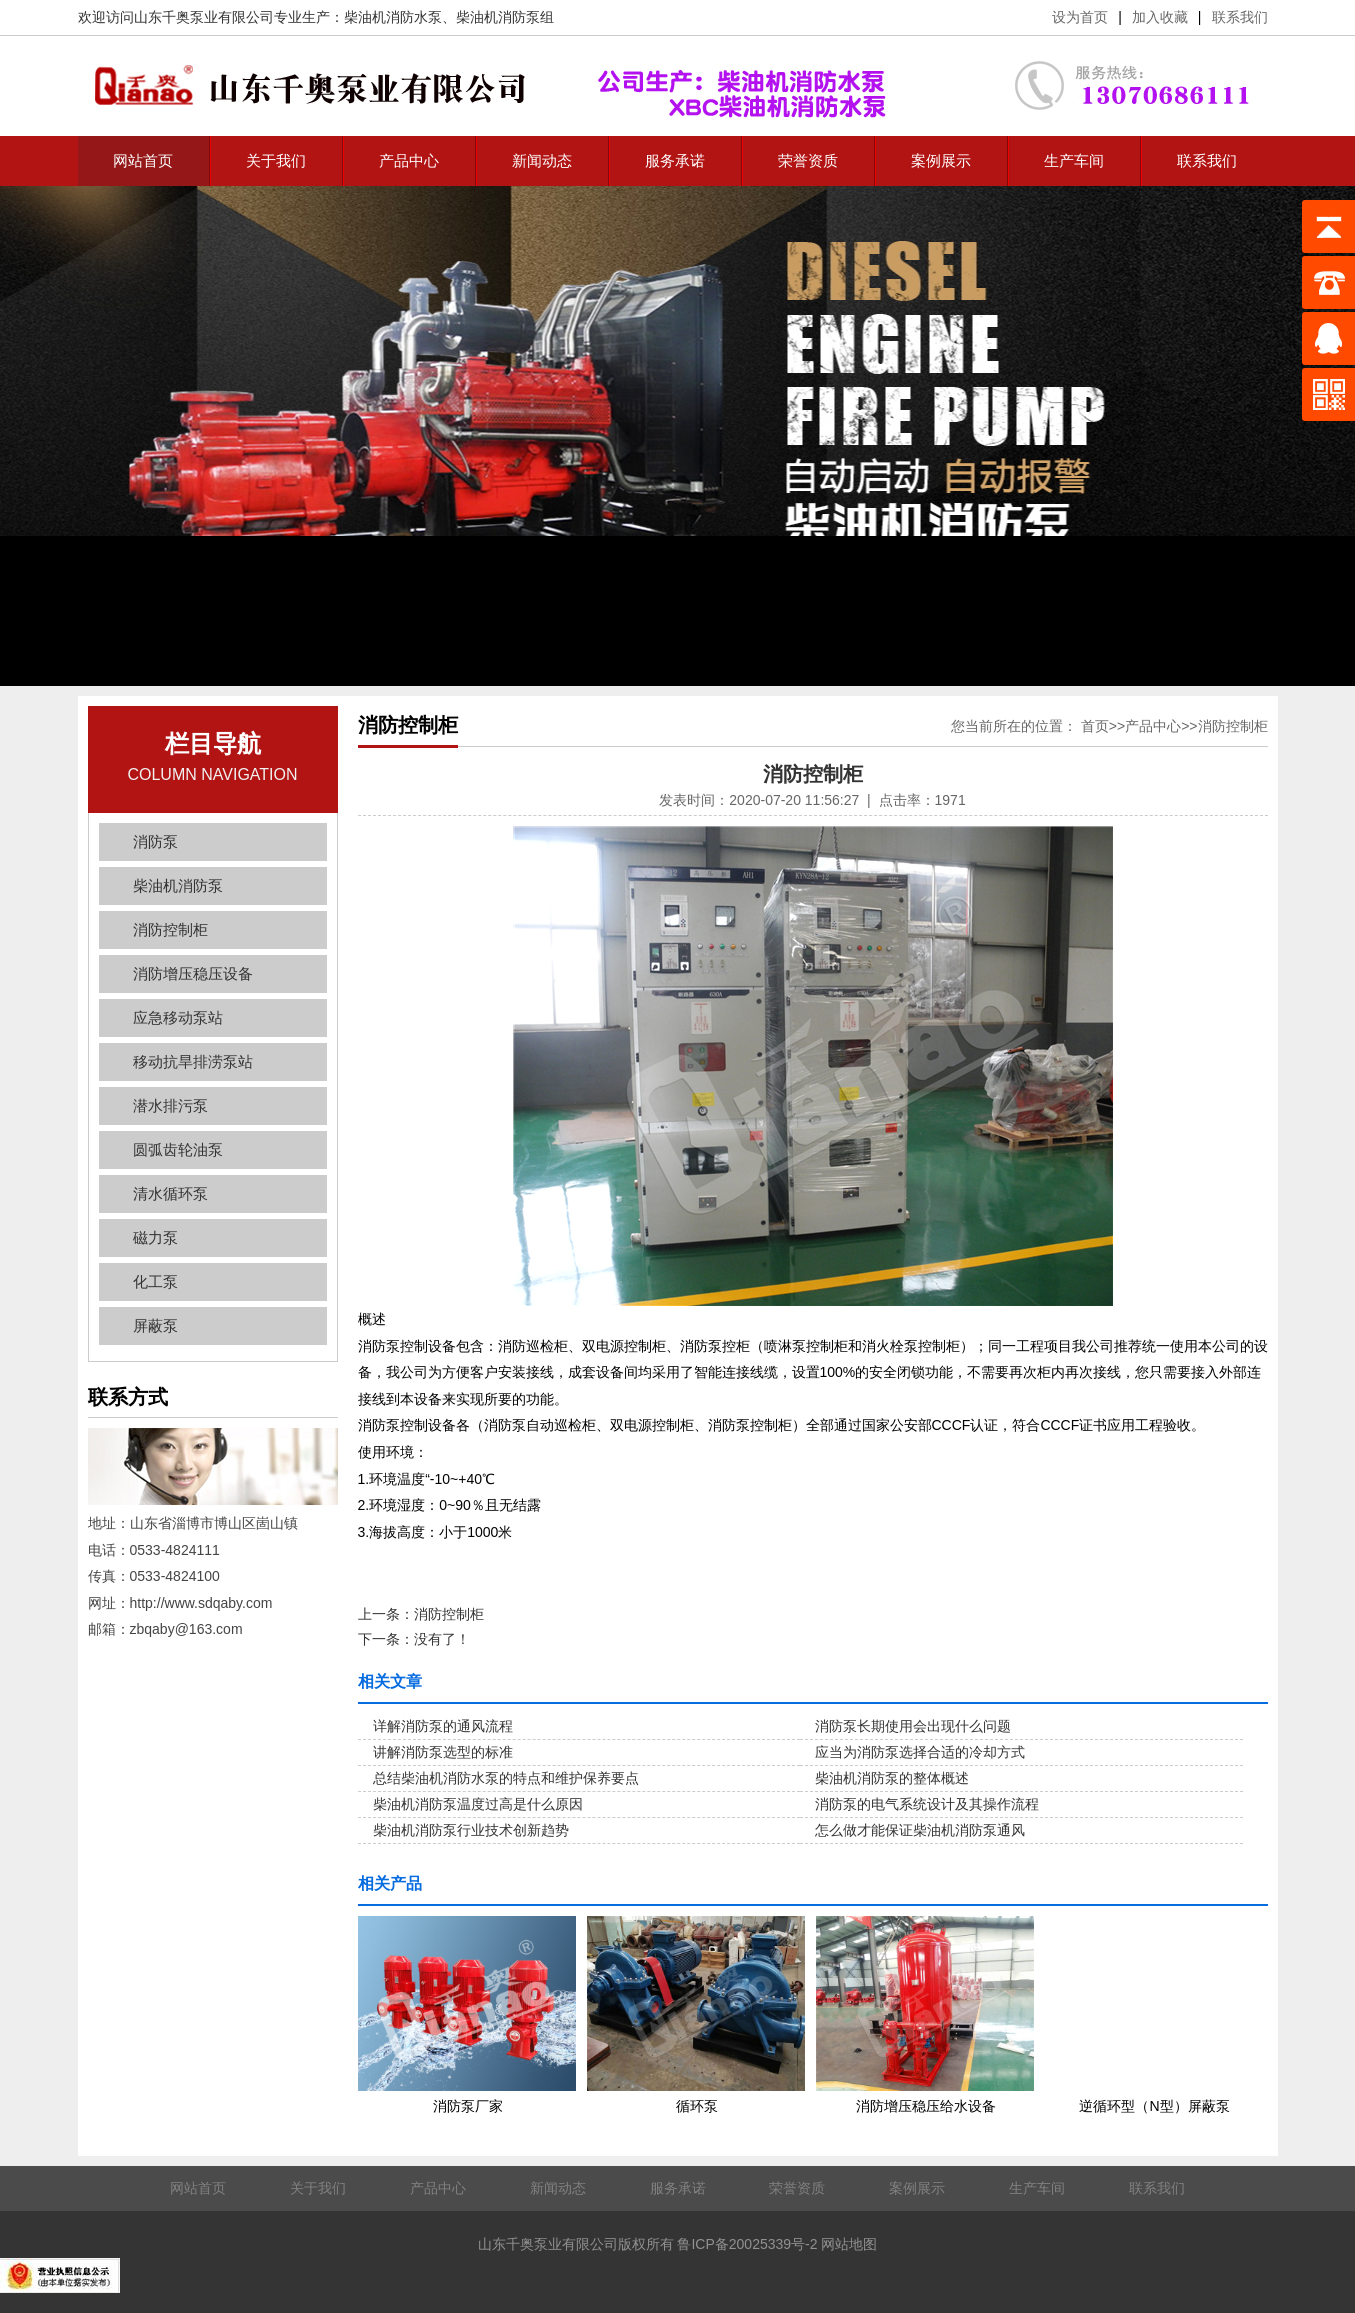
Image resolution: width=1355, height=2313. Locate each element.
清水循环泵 (170, 1193)
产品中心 (409, 160)
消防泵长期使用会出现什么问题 (913, 1726)
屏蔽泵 (155, 1325)
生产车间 (1074, 160)
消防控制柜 (170, 929)
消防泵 (155, 841)
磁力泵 (155, 1237)
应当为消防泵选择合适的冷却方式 (920, 1752)
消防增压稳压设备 (193, 973)
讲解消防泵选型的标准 (443, 1752)
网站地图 (849, 2244)
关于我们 (276, 160)
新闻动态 (542, 160)
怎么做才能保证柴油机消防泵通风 (920, 1830)
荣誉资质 (808, 160)
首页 (1095, 726)
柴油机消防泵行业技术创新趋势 (471, 1830)
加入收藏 (1160, 17)
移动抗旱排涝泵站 (193, 1061)
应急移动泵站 (178, 1017)
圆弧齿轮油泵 (178, 1149)
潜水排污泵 (170, 1105)
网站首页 (143, 160)
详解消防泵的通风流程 (443, 1726)
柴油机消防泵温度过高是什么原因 (478, 1804)
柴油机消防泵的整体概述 (892, 1778)
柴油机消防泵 (178, 885)
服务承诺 (675, 160)
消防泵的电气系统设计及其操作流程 (927, 1804)
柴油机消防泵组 (505, 17)
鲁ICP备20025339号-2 (747, 2244)
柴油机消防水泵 (393, 17)
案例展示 (941, 160)
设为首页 (1080, 17)
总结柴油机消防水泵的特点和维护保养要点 (506, 1778)
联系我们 (1240, 17)
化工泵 (155, 1281)
